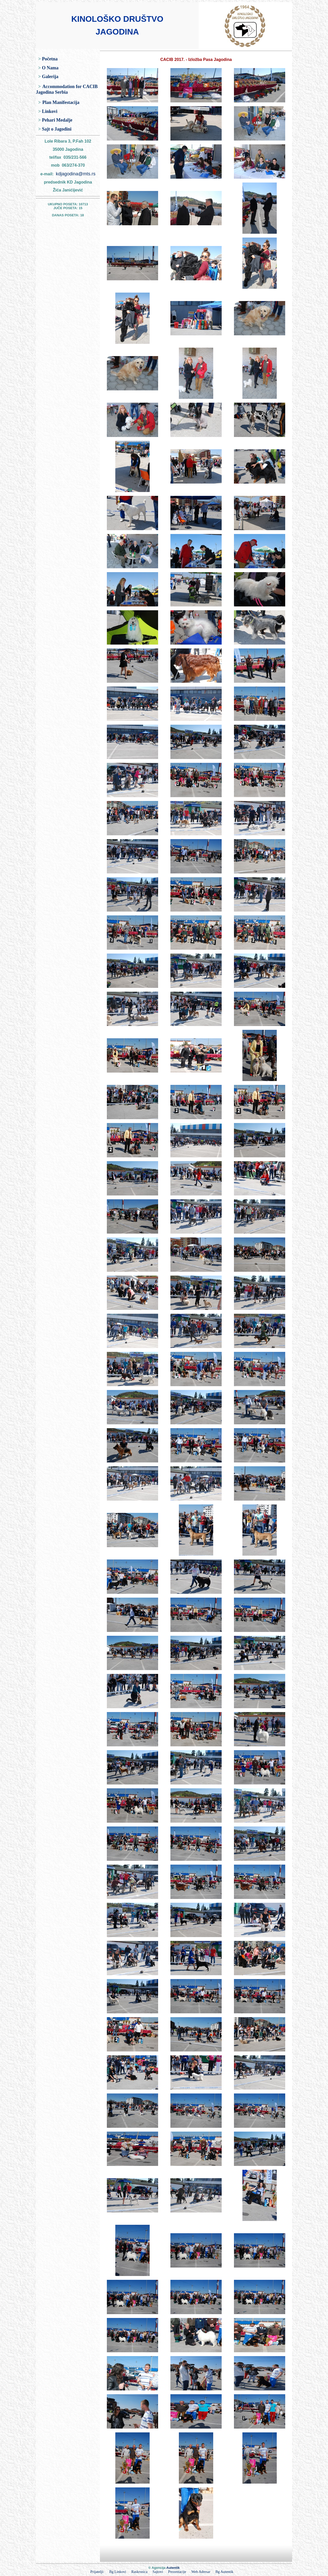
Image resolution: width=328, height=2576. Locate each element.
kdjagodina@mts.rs (75, 173)
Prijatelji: (97, 2572)
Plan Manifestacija (60, 102)
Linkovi (49, 111)
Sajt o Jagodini (56, 129)
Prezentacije (177, 2572)
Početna (50, 58)
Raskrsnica (139, 2572)
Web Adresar (200, 2572)
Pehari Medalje (57, 120)
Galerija (50, 76)
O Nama (50, 67)
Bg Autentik (224, 2572)
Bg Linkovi (117, 2572)
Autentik (173, 2568)
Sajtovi (157, 2572)
